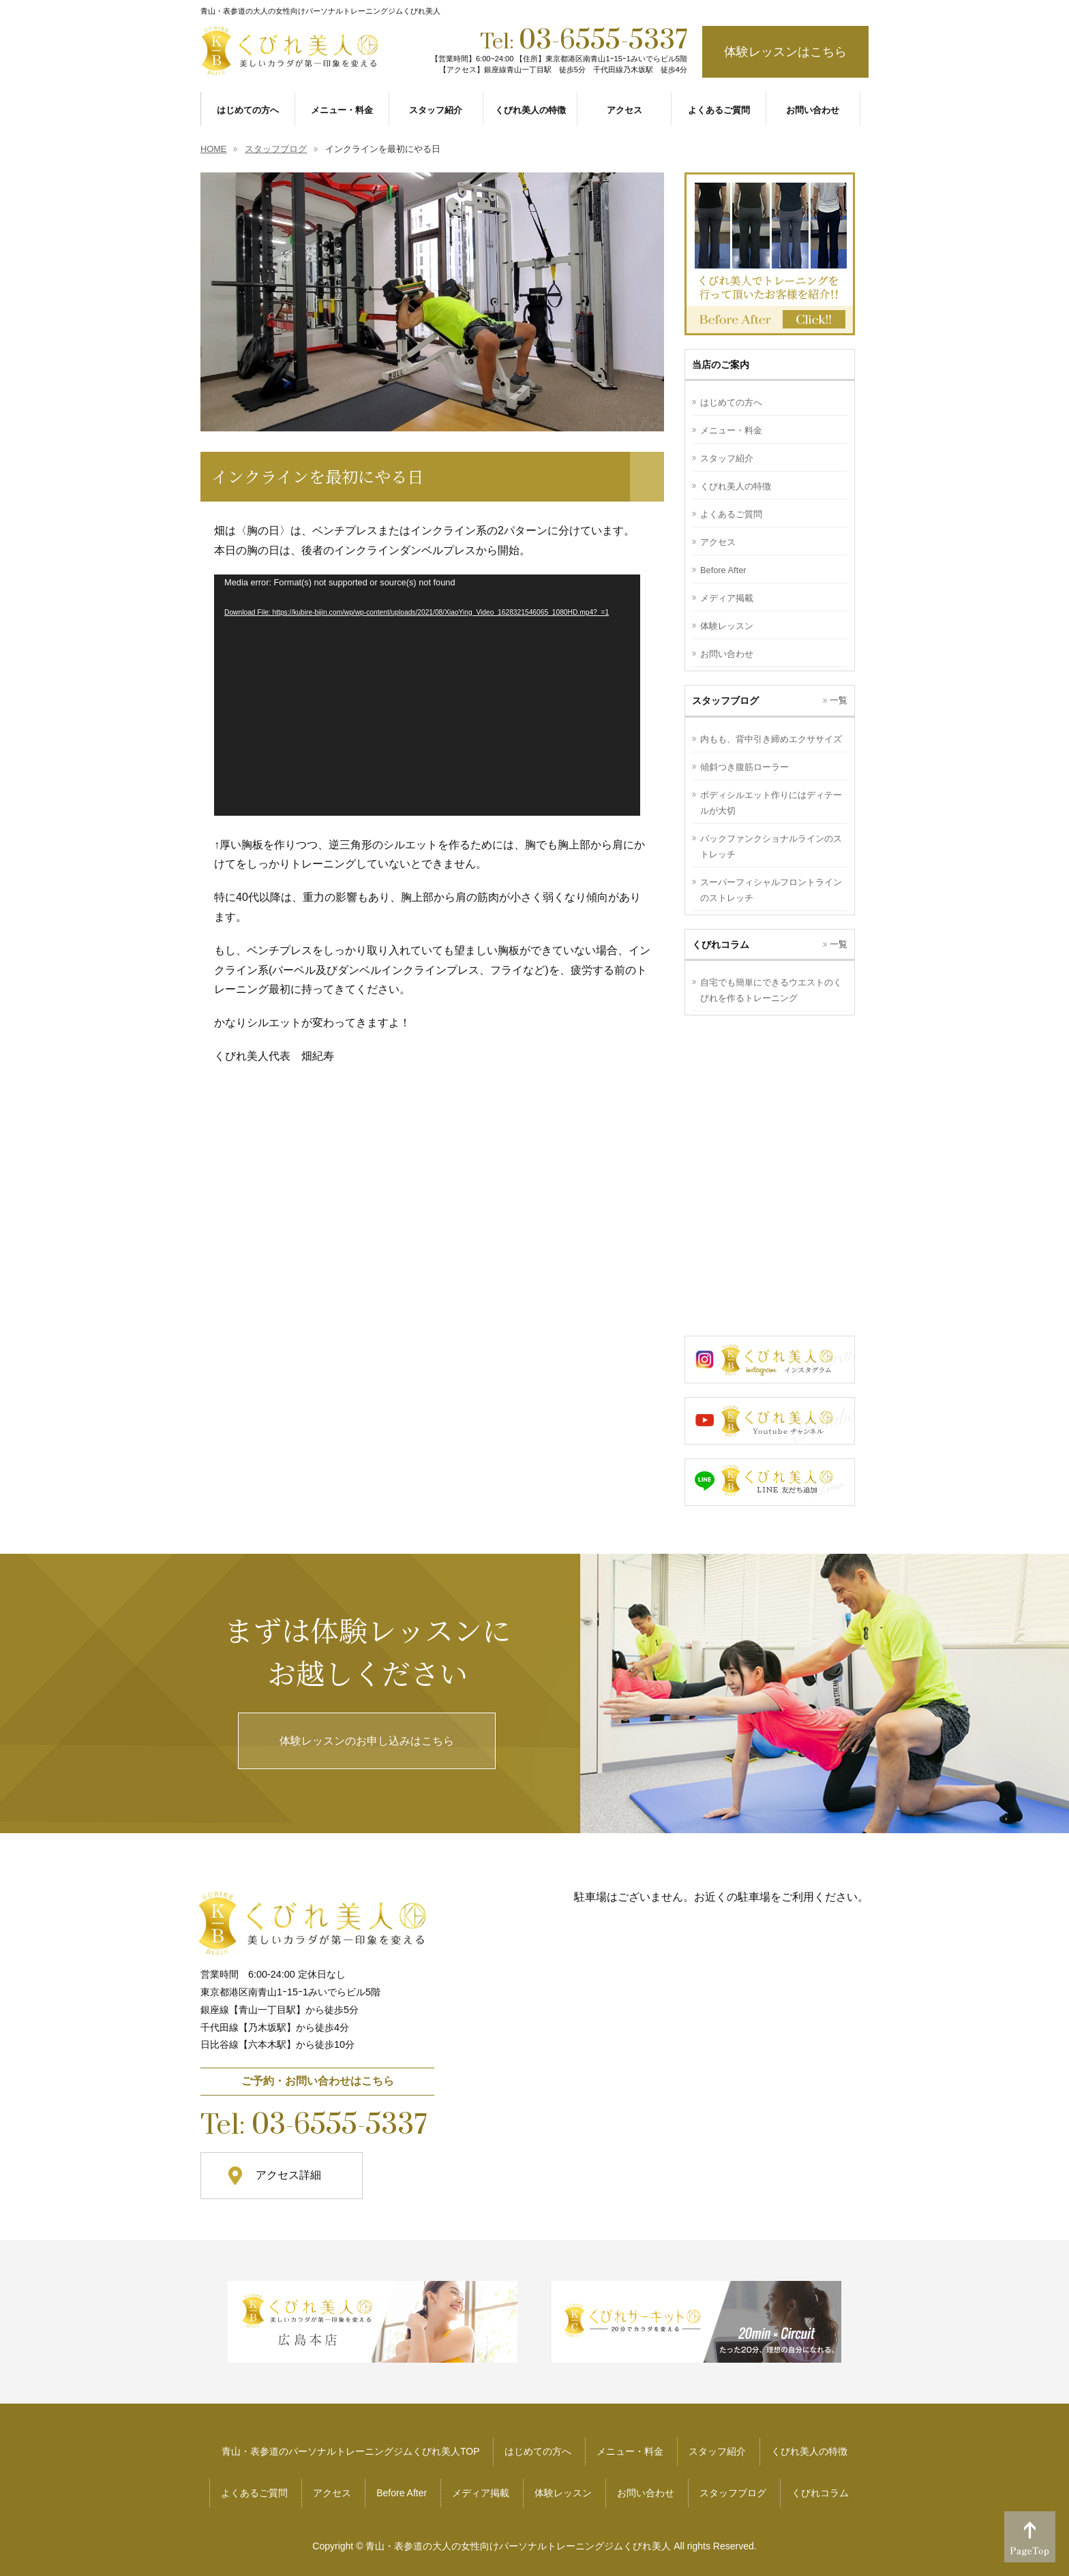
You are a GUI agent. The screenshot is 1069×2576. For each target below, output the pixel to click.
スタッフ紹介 (726, 458)
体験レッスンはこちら (785, 52)
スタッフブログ (732, 2492)
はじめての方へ (731, 402)
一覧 (838, 700)
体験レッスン (726, 626)
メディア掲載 (726, 598)
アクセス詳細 (288, 2175)
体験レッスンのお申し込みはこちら (367, 1741)
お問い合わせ (726, 654)
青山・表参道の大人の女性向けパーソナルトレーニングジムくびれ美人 (518, 2546)
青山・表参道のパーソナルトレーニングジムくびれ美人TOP (351, 2451)
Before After (723, 570)
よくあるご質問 (731, 514)
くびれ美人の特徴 (735, 486)
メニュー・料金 (731, 430)
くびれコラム (820, 2492)
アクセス (718, 542)
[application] (427, 695)
